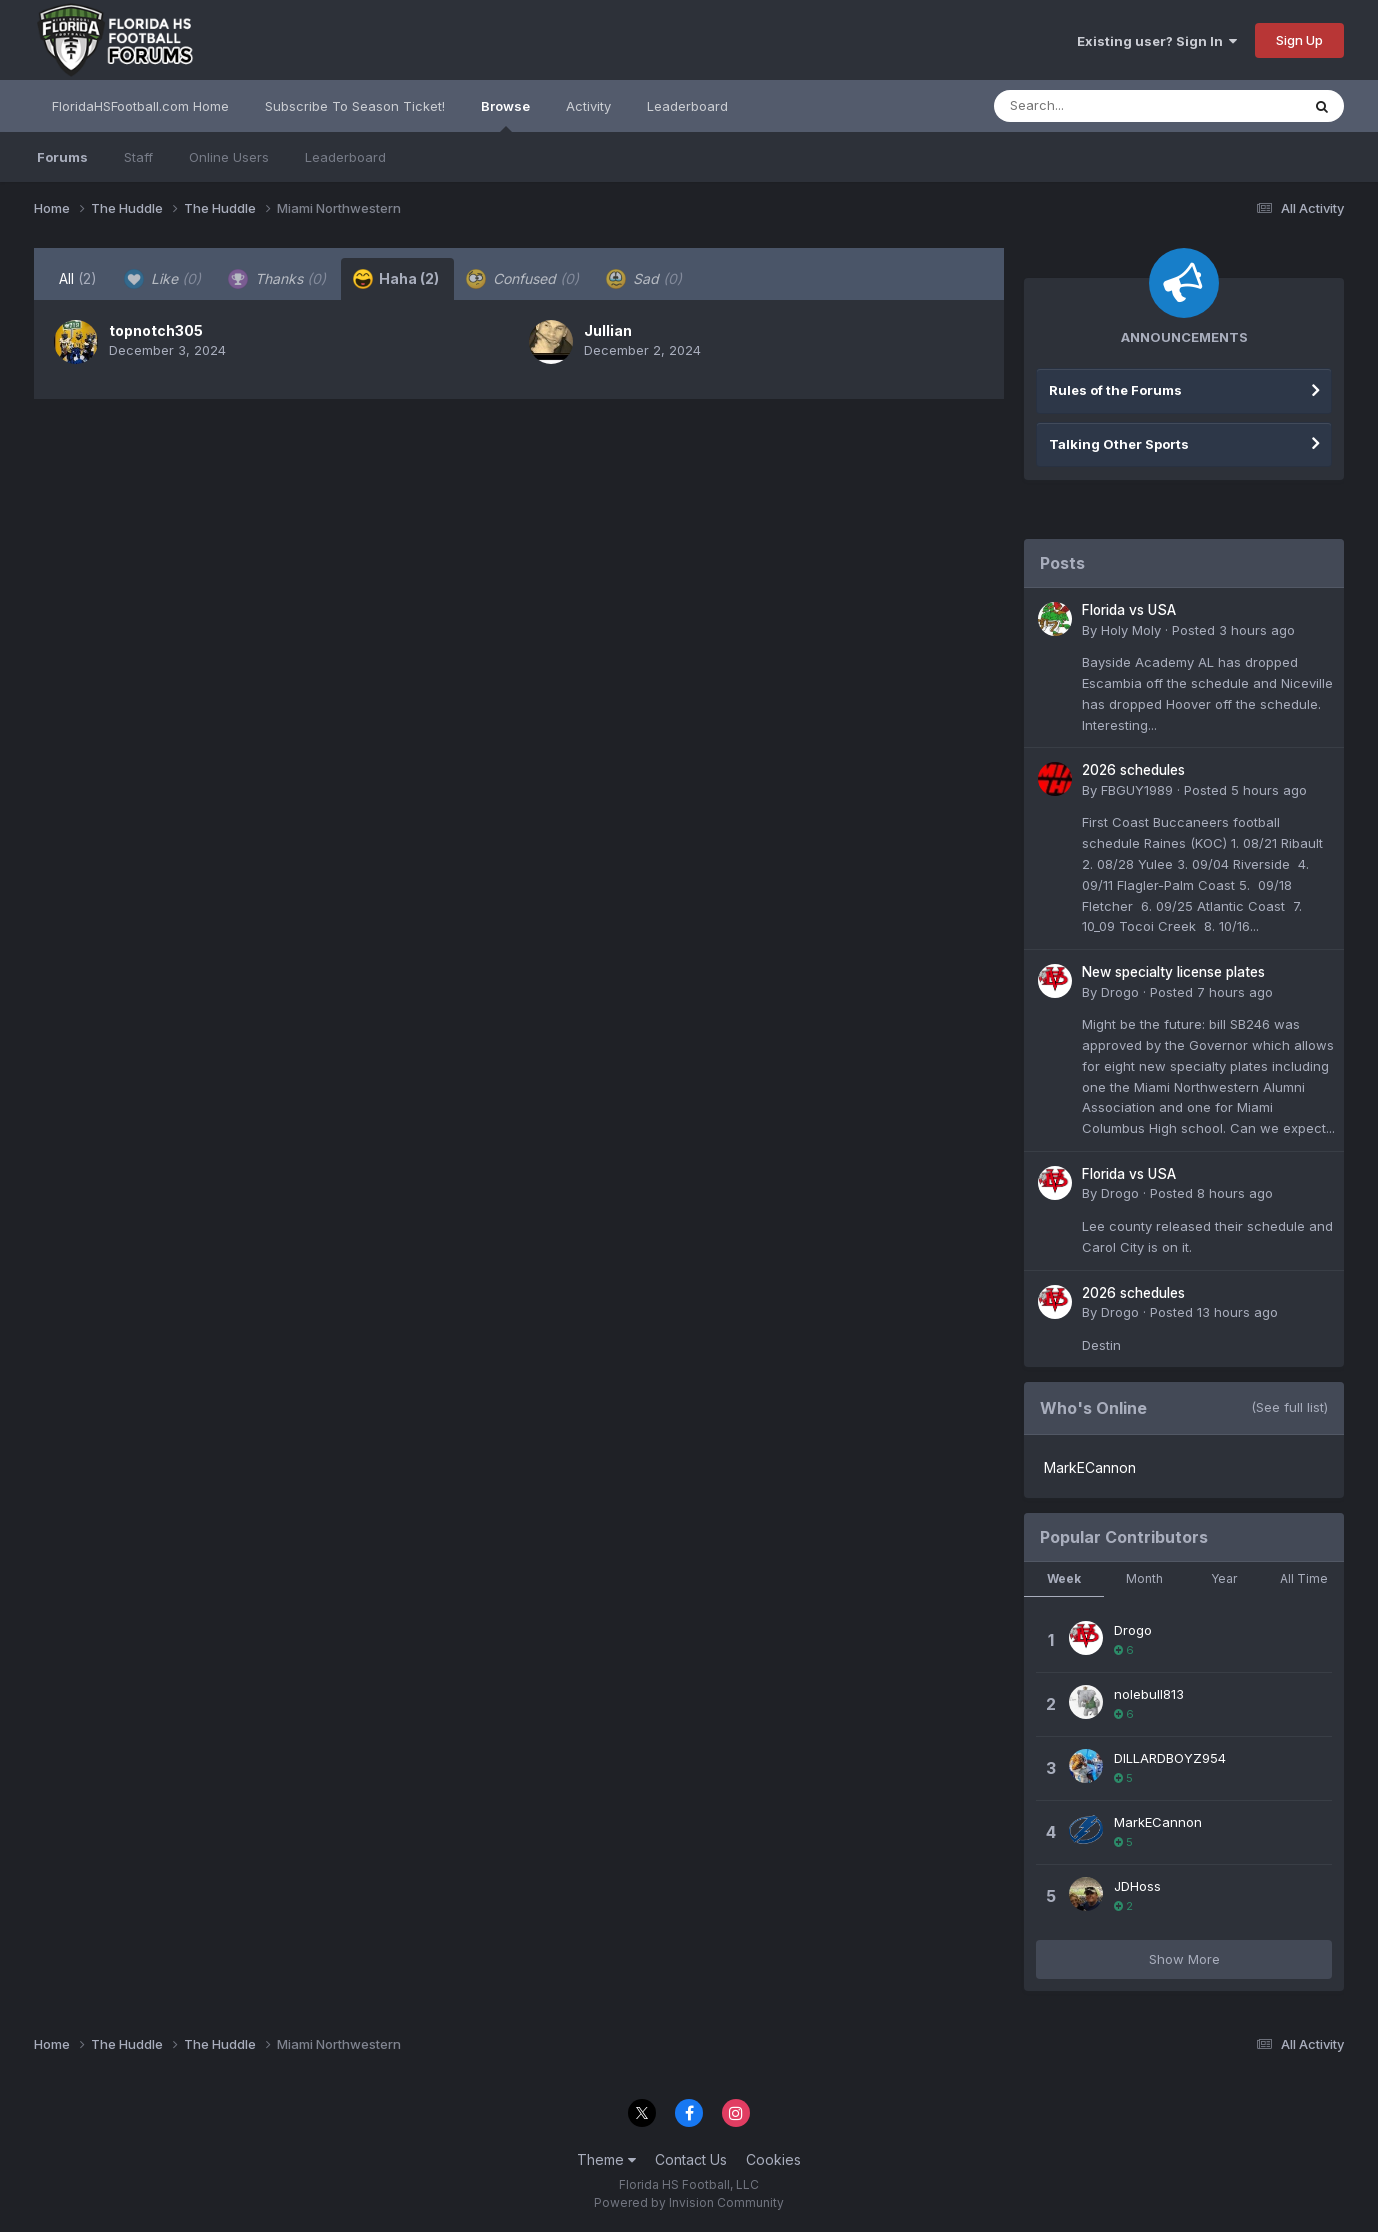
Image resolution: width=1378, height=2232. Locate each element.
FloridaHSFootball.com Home (140, 106)
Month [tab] (1144, 1578)
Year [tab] (1224, 1578)
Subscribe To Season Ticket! (355, 106)
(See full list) (1289, 1407)
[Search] (1092, 106)
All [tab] (78, 278)
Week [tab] (1064, 1578)
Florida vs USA (1129, 610)
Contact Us (691, 2159)
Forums (62, 157)
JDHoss (1137, 1886)
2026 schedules (1133, 770)
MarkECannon (1090, 1467)
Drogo (1120, 992)
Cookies (773, 2159)
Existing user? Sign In (1157, 41)
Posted (1233, 630)
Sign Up (1299, 40)
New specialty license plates (1173, 972)
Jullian (608, 330)
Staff (138, 157)
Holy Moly (1131, 630)
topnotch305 (156, 330)
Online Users (229, 157)
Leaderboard (345, 157)
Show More (1184, 1959)
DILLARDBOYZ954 (1170, 1758)
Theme (606, 2159)
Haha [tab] (396, 279)
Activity (588, 106)
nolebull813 (1149, 1694)
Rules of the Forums (1115, 390)
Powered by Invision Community (689, 2202)
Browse (505, 115)
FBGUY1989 (1137, 790)
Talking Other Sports (1119, 444)
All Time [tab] (1304, 1578)
